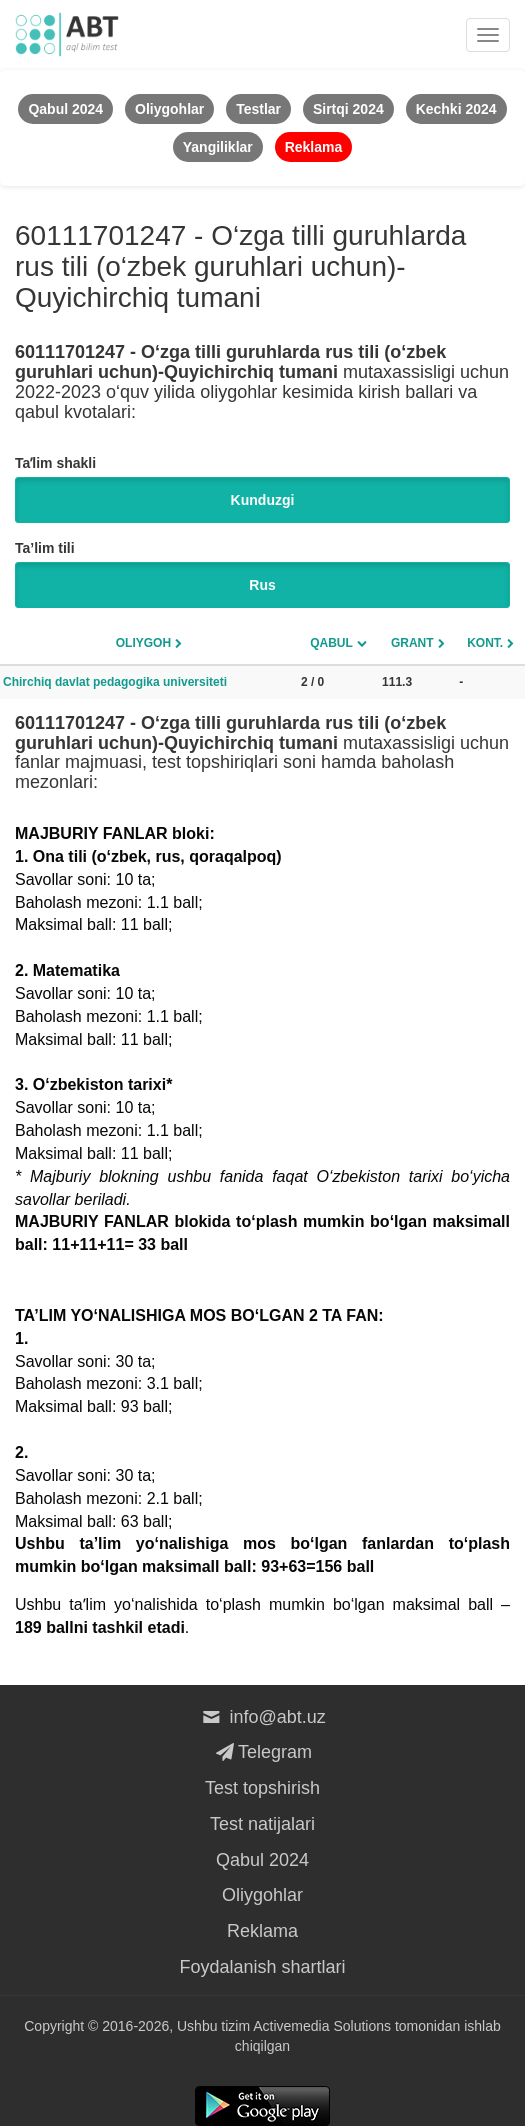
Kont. (485, 643)
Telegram (262, 1752)
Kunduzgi (263, 500)
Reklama (262, 1931)
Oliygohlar (262, 1895)
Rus (262, 585)
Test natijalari (262, 1824)
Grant (412, 643)
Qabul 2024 (262, 1860)
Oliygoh (143, 643)
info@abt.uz (262, 1717)
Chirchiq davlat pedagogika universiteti (115, 682)
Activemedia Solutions (322, 2026)
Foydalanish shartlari (262, 1967)
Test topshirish (262, 1788)
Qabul (331, 643)
